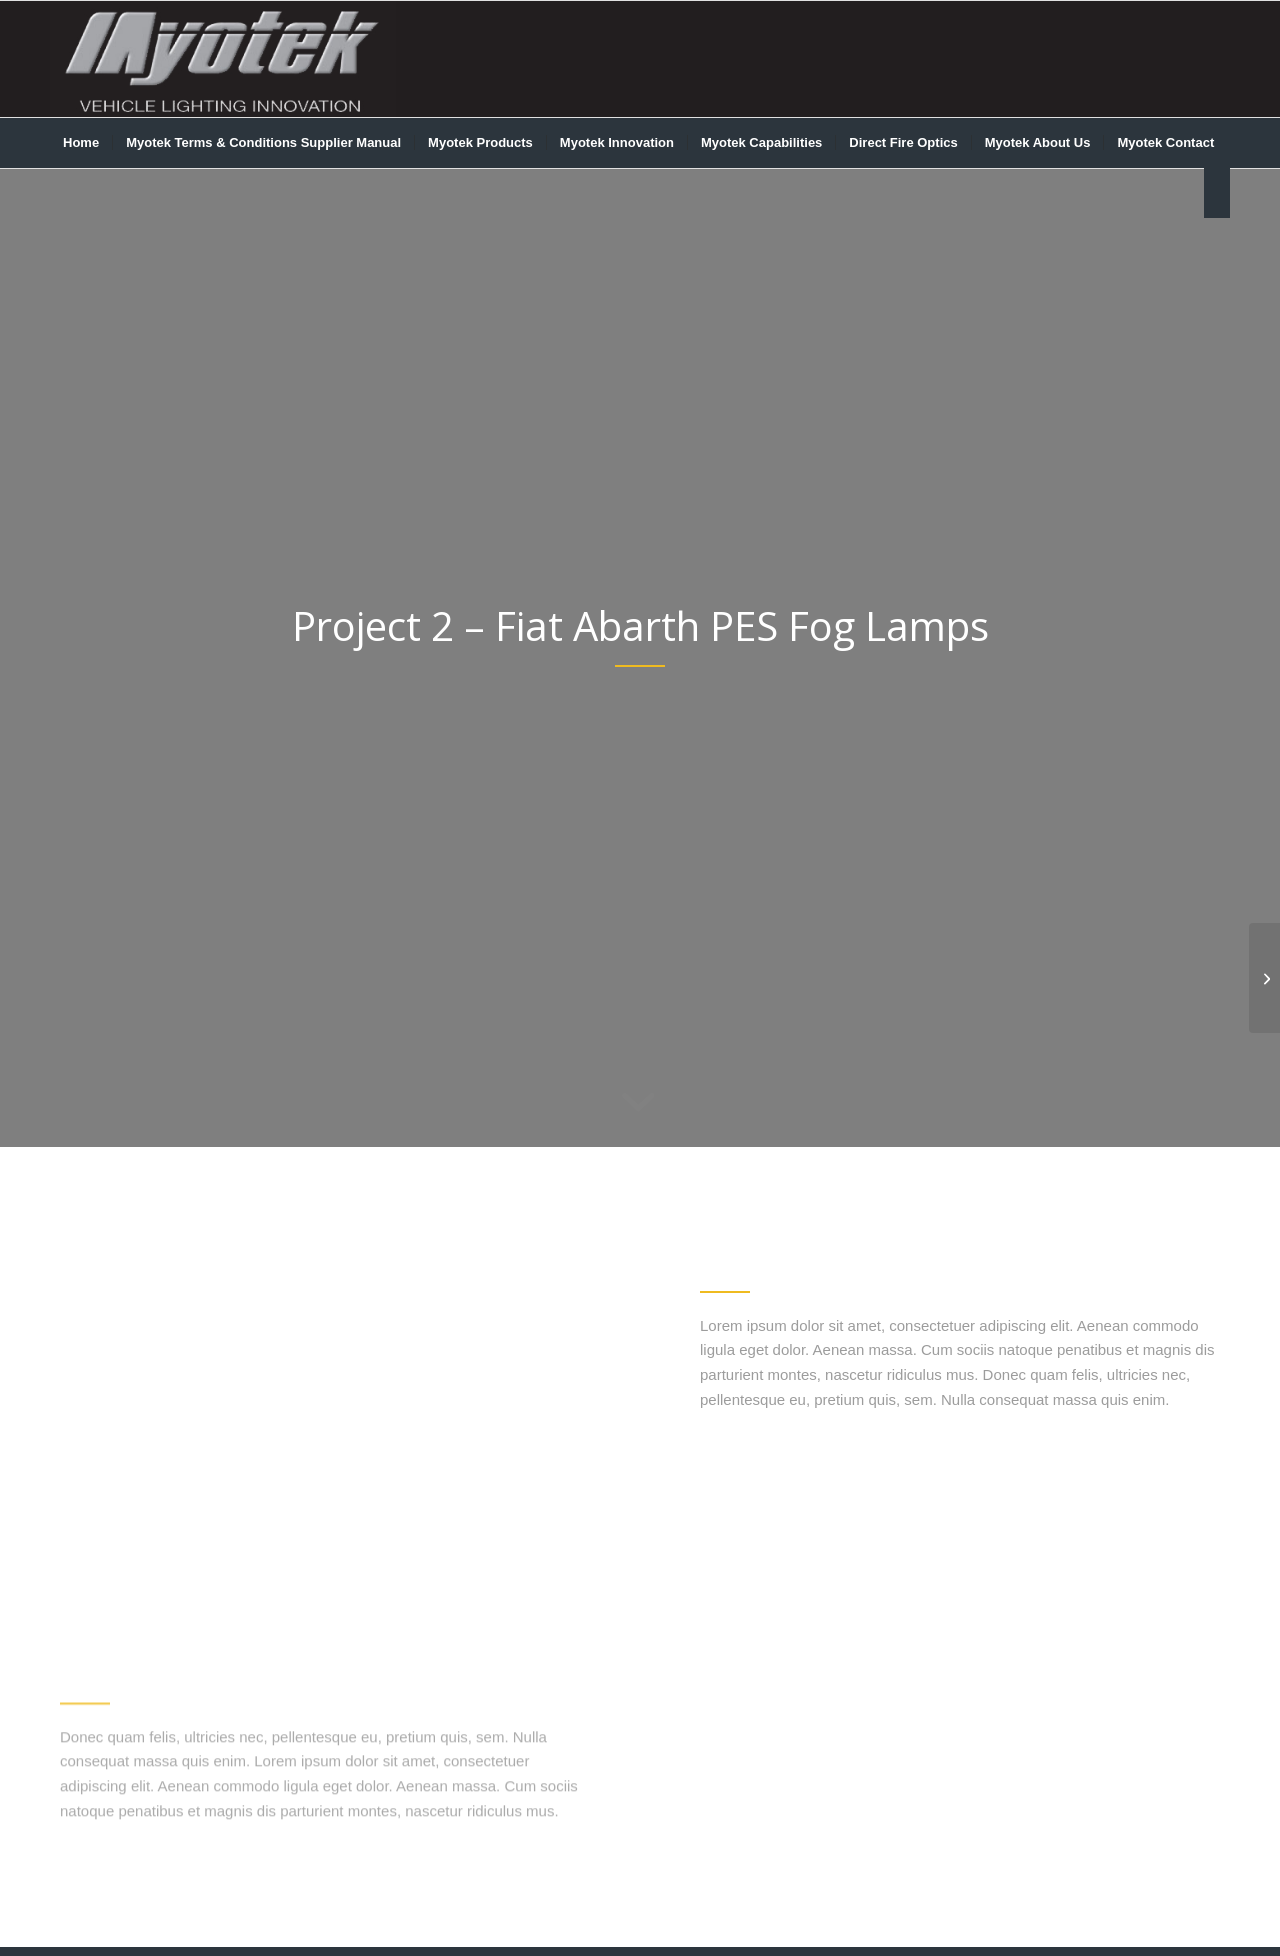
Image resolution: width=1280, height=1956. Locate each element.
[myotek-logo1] (223, 59)
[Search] (1217, 193)
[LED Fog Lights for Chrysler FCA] (1264, 978)
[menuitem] (81, 143)
